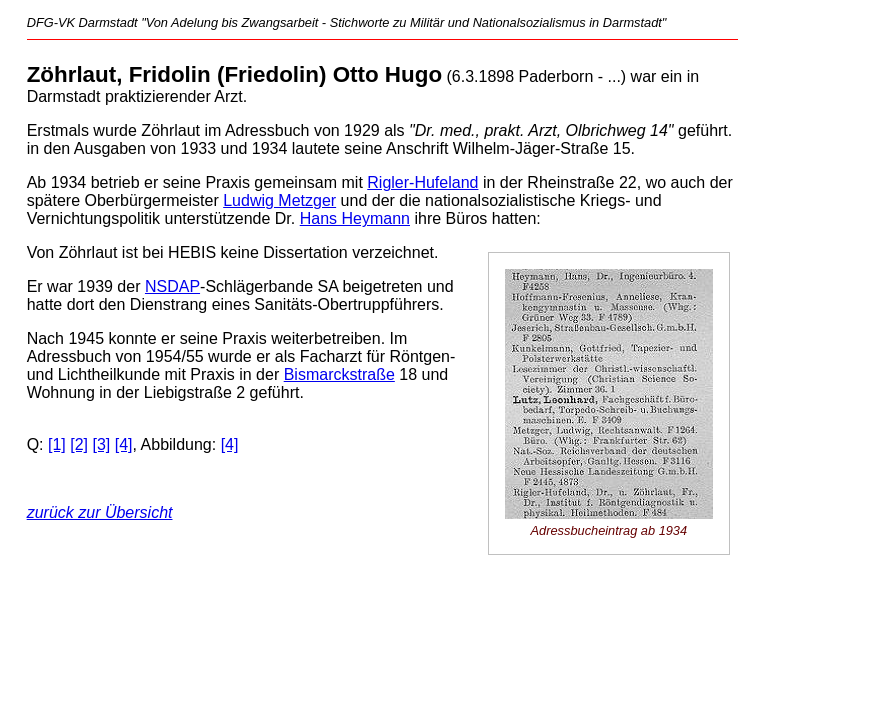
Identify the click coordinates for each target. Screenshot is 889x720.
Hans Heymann (355, 218)
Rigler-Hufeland (422, 182)
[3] (102, 444)
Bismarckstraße (339, 374)
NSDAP (172, 286)
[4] (124, 444)
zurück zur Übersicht (100, 512)
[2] (79, 444)
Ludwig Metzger (279, 200)
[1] (57, 444)
